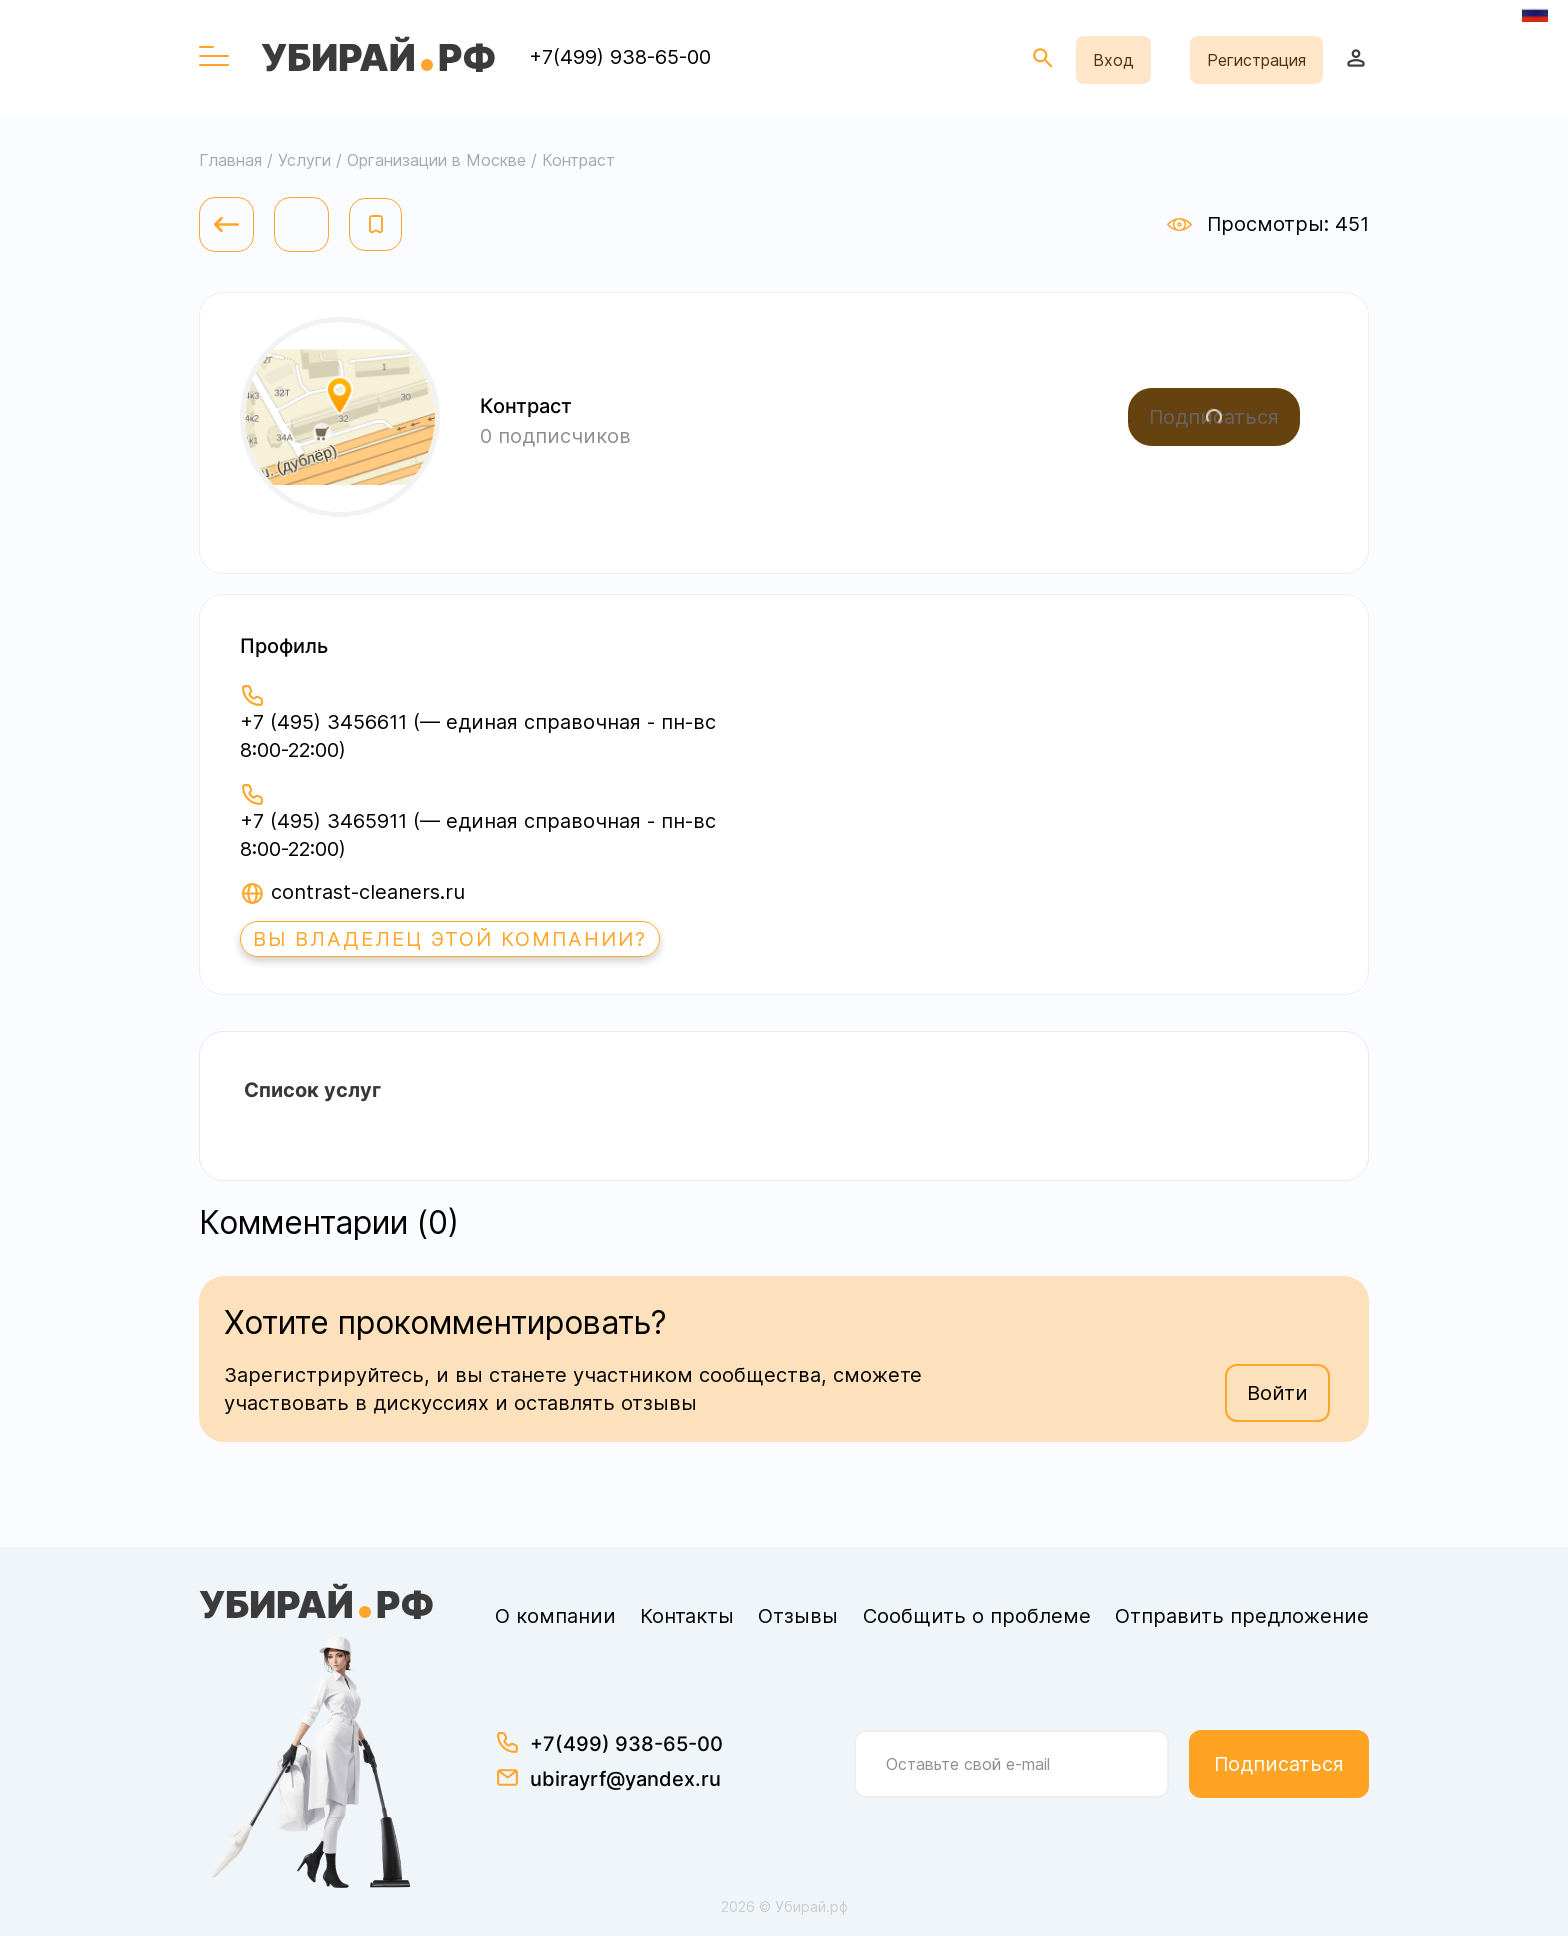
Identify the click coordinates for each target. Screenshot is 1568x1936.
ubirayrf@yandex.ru (625, 1779)
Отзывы (798, 1616)
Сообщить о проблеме (977, 1616)
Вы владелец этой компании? (450, 939)
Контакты (687, 1616)
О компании (555, 1616)
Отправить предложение (1242, 1616)
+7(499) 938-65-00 (620, 57)
